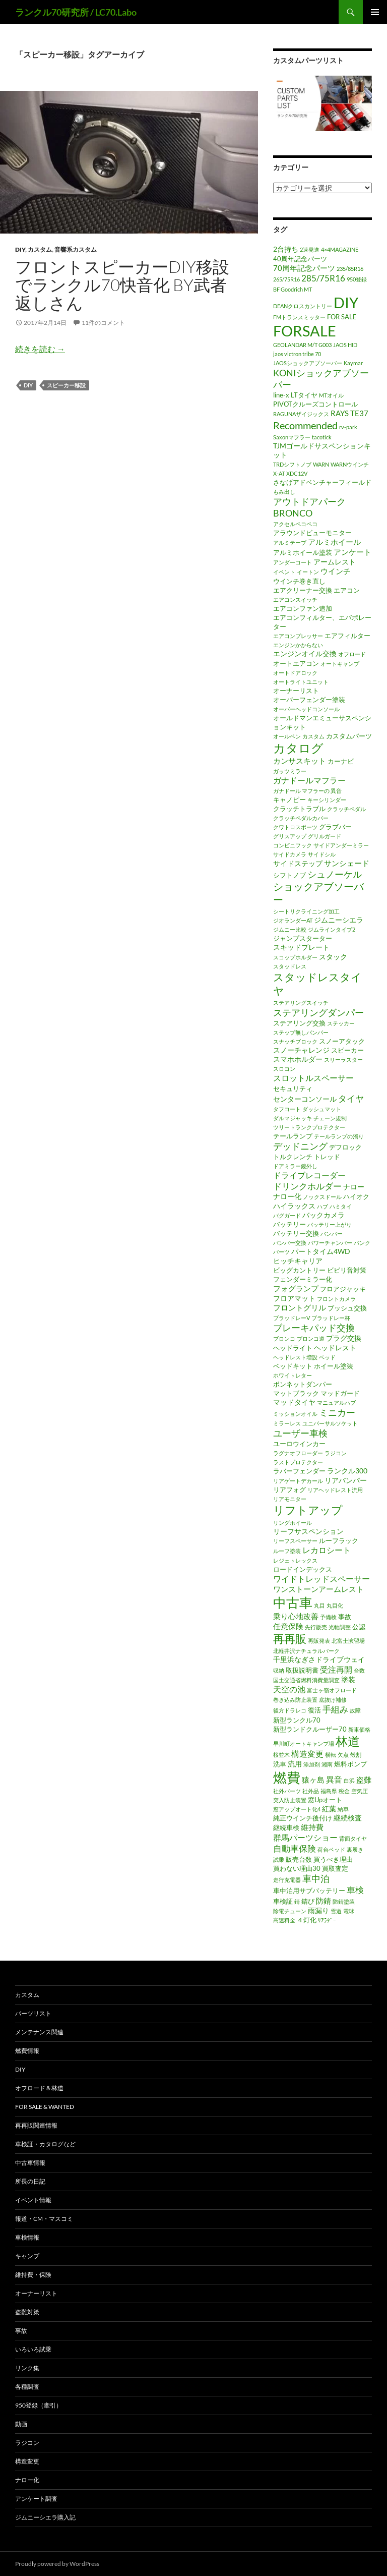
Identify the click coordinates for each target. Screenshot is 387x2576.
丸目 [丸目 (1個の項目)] (319, 1605)
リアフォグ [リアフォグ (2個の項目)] (289, 1489)
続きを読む (40, 349)
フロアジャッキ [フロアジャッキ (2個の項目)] (343, 1289)
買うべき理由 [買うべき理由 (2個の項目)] (333, 1859)
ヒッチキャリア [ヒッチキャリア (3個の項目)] (297, 1260)
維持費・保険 (33, 2274)
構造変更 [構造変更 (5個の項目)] (307, 1754)
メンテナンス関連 (39, 2032)
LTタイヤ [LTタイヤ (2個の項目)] (304, 395)
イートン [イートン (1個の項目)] (308, 571)
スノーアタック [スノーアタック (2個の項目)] (342, 1041)
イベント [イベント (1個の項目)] (284, 571)
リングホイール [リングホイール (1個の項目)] (292, 1522)
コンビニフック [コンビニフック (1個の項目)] (292, 845)
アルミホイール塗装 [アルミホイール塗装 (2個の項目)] (302, 552)
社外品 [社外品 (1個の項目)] (310, 1791)
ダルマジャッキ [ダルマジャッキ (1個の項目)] (292, 1118)
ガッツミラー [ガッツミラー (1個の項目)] (289, 771)
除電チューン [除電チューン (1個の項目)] (289, 1911)
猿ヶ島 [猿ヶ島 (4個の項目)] (313, 1779)
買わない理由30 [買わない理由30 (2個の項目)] (296, 1868)
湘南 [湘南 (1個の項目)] (327, 1764)
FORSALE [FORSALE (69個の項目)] (304, 330)
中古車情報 (30, 2162)
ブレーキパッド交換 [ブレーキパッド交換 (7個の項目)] (314, 1327)
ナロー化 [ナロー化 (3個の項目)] (287, 1196)
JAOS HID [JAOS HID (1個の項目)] (345, 344)
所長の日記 (30, 2181)
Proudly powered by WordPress (57, 2563)
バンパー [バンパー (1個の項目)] (331, 1233)
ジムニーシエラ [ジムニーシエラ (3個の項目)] (338, 919)
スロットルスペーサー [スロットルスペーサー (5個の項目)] (313, 1078)
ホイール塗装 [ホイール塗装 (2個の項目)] (333, 1366)
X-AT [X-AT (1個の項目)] (279, 473)
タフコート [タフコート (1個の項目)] (287, 1109)
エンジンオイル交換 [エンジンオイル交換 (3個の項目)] (305, 653)
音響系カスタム (75, 249)
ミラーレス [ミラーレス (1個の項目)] (287, 1423)
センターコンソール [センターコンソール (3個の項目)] (305, 1099)
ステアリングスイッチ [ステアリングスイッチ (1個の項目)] (301, 1002)
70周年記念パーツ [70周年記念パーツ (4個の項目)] (304, 267)
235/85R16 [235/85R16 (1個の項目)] (350, 268)
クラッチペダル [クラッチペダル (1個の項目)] (346, 809)
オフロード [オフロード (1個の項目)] (352, 654)
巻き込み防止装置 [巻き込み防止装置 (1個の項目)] (295, 1699)
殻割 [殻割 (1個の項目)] (355, 1754)
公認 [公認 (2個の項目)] (358, 1627)
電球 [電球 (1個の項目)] (348, 1911)
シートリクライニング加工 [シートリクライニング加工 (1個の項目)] (306, 911)
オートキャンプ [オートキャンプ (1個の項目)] (339, 663)
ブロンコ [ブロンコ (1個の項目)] (284, 1338)
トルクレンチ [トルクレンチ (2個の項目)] (292, 1157)
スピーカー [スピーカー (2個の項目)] (347, 1050)
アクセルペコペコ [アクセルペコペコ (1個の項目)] (295, 524)
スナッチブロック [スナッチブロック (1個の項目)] (295, 1041)
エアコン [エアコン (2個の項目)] (347, 590)
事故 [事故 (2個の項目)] (344, 1617)
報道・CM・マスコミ (44, 2218)
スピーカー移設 (66, 385)
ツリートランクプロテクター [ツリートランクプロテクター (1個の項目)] (309, 1127)
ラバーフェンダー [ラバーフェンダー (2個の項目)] (299, 1471)
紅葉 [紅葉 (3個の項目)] (329, 1808)
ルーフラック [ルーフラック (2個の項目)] (338, 1540)
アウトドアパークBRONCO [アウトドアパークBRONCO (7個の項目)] (309, 507)
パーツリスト (33, 2013)
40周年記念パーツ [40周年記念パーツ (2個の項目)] (300, 259)
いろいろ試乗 (33, 2349)
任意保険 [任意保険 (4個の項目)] (288, 1626)
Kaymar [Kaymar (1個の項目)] (353, 363)
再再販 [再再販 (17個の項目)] (289, 1638)
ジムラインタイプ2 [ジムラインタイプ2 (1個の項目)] (331, 929)
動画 (21, 2424)
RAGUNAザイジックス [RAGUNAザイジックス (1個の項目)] (301, 414)
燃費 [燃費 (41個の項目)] (286, 1777)
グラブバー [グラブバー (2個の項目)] (335, 827)
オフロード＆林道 (39, 2088)
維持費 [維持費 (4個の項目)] (312, 1826)
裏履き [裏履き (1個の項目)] (355, 1849)
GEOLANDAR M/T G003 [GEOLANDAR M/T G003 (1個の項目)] (302, 344)
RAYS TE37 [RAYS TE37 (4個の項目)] (349, 413)
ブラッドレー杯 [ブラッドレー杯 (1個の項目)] (330, 1317)
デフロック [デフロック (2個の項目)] (345, 1147)
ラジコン (27, 2442)
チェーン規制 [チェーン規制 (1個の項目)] (330, 1118)
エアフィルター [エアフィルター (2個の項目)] (347, 636)
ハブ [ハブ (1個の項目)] (322, 1206)
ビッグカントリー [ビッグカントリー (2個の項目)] (299, 1270)
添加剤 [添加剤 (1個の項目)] (311, 1764)
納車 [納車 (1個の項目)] (343, 1809)
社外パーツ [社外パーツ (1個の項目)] (287, 1791)
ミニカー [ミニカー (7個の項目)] (337, 1412)
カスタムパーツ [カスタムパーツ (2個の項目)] (349, 736)
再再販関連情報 (36, 2125)
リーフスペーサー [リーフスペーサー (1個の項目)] (295, 1540)
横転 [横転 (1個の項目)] (330, 1754)
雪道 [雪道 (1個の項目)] (336, 1911)
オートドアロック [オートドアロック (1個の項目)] (295, 672)
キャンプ (27, 2256)
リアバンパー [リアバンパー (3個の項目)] (346, 1480)
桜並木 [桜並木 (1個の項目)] (281, 1754)
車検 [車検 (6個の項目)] (355, 1889)
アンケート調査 (36, 2498)
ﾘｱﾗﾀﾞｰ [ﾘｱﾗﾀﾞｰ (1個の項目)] (327, 1920)
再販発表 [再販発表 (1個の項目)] (319, 1640)
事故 (21, 2330)
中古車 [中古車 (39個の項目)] (292, 1602)
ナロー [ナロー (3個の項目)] (353, 1186)
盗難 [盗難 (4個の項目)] (363, 1779)
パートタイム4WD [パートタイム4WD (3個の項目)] (320, 1251)
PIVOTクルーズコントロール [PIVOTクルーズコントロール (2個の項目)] (315, 404)
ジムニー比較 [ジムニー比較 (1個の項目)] (289, 929)
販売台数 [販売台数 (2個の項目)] (299, 1859)
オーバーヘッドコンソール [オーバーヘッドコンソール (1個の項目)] (306, 709)
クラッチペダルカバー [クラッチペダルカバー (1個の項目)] (301, 818)
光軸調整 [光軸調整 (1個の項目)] (340, 1627)
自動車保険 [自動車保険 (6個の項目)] (294, 1848)
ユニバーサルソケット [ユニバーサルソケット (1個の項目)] (330, 1423)
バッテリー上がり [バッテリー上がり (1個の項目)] (329, 1224)
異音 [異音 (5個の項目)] (334, 1779)
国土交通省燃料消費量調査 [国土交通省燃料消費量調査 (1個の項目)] (306, 1680)
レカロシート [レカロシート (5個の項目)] (326, 1550)
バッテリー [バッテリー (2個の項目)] (289, 1224)
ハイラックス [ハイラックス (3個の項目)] (294, 1205)
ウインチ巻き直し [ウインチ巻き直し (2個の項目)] (299, 581)
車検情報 (27, 2237)
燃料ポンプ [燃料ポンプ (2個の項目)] (350, 1764)
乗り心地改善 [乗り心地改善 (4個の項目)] (295, 1616)
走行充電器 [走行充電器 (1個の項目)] (287, 1879)
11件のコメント (103, 322)
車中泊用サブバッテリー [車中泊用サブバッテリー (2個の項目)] (309, 1890)
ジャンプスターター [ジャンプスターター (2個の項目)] (302, 938)
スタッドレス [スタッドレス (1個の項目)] (289, 966)
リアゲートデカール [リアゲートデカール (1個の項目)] (298, 1480)
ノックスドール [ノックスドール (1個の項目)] (322, 1196)
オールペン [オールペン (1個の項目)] (287, 736)
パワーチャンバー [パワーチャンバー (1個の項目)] (330, 1242)
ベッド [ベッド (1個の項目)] (327, 1357)
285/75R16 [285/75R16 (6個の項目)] (323, 278)
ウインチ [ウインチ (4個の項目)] (335, 571)
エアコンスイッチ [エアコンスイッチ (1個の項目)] (295, 599)
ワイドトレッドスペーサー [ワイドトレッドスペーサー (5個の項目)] (321, 1579)
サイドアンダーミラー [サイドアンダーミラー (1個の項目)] (341, 845)
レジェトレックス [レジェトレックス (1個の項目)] (295, 1560)
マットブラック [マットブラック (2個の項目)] (296, 1393)
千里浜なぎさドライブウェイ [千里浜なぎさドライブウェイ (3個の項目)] (319, 1659)
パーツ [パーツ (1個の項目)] (281, 1251)
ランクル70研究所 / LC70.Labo (76, 12)
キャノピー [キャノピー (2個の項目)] (289, 799)
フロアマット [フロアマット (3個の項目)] (294, 1298)
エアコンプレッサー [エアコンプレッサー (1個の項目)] (298, 636)
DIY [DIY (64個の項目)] (346, 302)
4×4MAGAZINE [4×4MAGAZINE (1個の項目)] (339, 249)
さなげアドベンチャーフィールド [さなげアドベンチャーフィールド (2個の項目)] (322, 482)
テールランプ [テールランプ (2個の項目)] (292, 1136)
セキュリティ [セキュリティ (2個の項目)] (292, 1088)
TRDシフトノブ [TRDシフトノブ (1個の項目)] (292, 464)
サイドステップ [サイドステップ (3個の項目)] (297, 863)
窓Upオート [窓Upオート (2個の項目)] (325, 1800)
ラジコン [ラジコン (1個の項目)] (336, 1453)
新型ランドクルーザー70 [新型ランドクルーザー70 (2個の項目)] (310, 1729)
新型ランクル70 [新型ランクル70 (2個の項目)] (296, 1720)
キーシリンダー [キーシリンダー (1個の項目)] (326, 799)
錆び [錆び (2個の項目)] (307, 1901)
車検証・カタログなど (45, 2144)
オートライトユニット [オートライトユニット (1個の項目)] (301, 681)
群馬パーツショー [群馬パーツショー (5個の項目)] (305, 1838)
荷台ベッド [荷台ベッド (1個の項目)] (331, 1849)
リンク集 (27, 2368)
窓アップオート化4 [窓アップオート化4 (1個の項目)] (296, 1809)
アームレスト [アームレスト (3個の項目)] (334, 561)
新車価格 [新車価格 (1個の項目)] (359, 1729)
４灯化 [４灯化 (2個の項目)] (306, 1920)
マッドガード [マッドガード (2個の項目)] (340, 1393)
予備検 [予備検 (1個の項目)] (328, 1617)
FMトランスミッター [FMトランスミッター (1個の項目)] (299, 317)
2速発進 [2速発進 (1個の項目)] (309, 249)
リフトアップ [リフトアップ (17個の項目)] (308, 1510)
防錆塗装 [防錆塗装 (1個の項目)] (344, 1901)
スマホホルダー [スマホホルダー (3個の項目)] (297, 1059)
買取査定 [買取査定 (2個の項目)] (335, 1868)
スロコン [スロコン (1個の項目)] (284, 1068)
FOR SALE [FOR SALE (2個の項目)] (342, 317)
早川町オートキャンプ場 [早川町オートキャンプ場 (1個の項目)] (303, 1743)
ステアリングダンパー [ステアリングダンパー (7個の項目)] (318, 1012)
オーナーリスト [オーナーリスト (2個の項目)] (296, 690)
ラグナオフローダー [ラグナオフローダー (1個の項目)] (298, 1453)
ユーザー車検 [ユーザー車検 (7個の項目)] (300, 1433)
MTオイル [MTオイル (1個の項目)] (331, 395)
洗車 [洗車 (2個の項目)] (279, 1764)
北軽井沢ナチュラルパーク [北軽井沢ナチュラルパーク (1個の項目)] (306, 1650)
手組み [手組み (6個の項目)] (335, 1709)
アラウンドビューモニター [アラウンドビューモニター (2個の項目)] (312, 533)
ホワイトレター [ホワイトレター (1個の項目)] (292, 1375)
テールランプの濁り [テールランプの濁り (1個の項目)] (339, 1136)
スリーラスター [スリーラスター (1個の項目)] (343, 1059)
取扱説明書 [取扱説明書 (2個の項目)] (302, 1670)
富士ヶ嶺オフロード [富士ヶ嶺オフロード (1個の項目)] (332, 1690)
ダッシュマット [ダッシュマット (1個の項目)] (321, 1109)
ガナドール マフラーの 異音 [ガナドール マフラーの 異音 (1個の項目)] (307, 790)
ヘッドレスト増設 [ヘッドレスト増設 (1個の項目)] (295, 1357)
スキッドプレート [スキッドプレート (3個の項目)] (301, 947)
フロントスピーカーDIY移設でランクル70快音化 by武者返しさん (122, 284)
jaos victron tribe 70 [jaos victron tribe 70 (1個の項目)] (297, 354)
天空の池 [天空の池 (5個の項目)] (289, 1689)
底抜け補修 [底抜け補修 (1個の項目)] (333, 1699)
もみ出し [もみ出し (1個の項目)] (284, 491)
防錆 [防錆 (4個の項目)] (323, 1900)
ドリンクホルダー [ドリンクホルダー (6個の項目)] (307, 1186)
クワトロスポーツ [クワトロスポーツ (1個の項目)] (295, 827)
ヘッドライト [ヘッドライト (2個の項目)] (292, 1348)
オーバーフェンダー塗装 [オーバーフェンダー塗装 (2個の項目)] (309, 700)
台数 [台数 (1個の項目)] (359, 1670)
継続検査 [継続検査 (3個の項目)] (348, 1817)
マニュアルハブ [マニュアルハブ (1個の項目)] (336, 1402)
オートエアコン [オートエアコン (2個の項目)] (296, 663)
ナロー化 (27, 2480)
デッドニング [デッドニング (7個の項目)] (300, 1146)
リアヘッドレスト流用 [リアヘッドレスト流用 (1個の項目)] (335, 1489)
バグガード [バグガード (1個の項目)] (287, 1215)
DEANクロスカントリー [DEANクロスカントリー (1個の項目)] (302, 306)
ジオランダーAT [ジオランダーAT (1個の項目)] (292, 920)
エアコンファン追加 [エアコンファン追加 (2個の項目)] (302, 608)
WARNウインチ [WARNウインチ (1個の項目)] (350, 464)
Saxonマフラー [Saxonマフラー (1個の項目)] (291, 437)
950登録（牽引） (38, 2405)
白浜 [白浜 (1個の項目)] (349, 1780)
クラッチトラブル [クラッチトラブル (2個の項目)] (299, 809)
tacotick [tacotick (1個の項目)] (322, 437)
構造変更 (27, 2461)
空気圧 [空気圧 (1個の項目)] (359, 1791)
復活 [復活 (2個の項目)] (314, 1710)
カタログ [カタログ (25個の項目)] (298, 747)
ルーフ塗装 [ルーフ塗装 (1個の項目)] (287, 1551)
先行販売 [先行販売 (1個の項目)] (316, 1627)
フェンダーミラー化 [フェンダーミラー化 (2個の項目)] (302, 1279)
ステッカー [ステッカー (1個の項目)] (341, 1023)
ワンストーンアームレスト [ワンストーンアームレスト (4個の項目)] (318, 1588)
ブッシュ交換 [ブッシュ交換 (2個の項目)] (347, 1308)
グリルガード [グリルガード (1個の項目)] (324, 836)
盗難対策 (27, 2312)
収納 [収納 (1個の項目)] (278, 1670)
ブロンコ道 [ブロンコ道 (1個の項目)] (311, 1338)
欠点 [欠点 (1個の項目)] (343, 1754)
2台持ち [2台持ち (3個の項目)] (285, 249)
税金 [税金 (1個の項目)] (344, 1791)
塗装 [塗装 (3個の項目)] (348, 1679)
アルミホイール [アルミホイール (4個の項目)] (334, 541)
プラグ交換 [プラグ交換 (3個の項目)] (343, 1338)
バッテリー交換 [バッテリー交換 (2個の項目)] (296, 1233)
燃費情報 (27, 2050)
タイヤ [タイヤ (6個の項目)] (351, 1098)
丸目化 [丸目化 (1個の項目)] (335, 1605)
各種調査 (27, 2386)
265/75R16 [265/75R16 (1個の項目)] (286, 279)
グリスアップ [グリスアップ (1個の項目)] (289, 836)
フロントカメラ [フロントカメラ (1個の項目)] (336, 1298)
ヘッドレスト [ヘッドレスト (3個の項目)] (335, 1347)
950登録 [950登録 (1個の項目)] (357, 279)
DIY (20, 249)
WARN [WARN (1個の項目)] (321, 464)
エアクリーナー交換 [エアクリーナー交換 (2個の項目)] (302, 590)
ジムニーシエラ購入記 (45, 2517)
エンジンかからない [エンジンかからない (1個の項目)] (298, 645)
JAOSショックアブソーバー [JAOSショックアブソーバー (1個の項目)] (307, 363)
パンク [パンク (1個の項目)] (362, 1242)
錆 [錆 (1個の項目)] (297, 1901)
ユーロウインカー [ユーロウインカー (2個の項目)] (299, 1444)
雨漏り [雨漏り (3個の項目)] (318, 1910)
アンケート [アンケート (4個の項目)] (352, 551)
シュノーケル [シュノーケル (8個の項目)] (334, 874)
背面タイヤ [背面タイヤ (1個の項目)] (353, 1838)
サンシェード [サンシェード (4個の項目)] (346, 863)
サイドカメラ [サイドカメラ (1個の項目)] (289, 854)
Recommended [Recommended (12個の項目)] (305, 425)
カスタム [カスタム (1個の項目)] (313, 736)
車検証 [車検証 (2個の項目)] (283, 1901)
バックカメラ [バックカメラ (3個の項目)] (323, 1215)
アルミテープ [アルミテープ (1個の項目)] (289, 542)
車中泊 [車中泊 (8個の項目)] (316, 1878)
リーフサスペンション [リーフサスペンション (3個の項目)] (308, 1531)
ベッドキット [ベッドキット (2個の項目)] (292, 1366)
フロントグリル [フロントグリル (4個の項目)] (299, 1307)
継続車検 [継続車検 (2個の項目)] (286, 1827)
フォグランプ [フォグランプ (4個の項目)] (295, 1288)
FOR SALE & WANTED (44, 2106)
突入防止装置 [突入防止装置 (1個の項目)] (289, 1800)
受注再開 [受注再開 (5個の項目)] (336, 1670)
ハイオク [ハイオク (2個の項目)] (356, 1196)
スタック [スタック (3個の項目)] (333, 956)
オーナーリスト (36, 2293)
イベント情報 (33, 2200)
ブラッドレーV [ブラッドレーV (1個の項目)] (291, 1317)
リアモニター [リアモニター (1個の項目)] (289, 1499)
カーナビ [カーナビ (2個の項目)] (341, 761)
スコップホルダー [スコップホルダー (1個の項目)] (295, 957)
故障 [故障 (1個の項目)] (355, 1710)
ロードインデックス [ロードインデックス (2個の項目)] (302, 1569)
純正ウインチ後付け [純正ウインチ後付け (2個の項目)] (302, 1818)
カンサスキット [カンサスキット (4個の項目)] (299, 760)
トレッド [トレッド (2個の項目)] (327, 1157)
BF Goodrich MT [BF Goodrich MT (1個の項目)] (292, 289)
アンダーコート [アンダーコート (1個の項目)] (292, 562)
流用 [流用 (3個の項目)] (295, 1763)
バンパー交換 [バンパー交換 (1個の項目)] (289, 1242)
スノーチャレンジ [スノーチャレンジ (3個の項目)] (301, 1050)
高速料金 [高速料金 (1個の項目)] (284, 1920)
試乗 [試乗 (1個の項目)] (278, 1859)
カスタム (40, 249)
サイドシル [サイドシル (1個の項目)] (322, 854)
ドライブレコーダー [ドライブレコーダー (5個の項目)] (309, 1175)
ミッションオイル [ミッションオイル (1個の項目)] (295, 1413)
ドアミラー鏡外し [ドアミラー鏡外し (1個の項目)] (295, 1166)
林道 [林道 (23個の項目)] (348, 1741)
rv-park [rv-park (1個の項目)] (348, 427)
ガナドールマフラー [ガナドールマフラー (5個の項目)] (309, 780)
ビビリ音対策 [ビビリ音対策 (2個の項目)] (346, 1270)
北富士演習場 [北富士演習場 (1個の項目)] (348, 1640)
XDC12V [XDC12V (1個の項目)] (296, 473)
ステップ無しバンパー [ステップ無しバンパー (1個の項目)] (301, 1032)
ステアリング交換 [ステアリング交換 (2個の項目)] (299, 1023)
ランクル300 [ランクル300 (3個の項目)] (347, 1470)
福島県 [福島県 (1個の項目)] (328, 1791)
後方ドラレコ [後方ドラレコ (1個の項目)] (289, 1710)
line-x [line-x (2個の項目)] (281, 395)
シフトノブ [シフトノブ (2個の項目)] (289, 875)
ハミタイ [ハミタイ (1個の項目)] (341, 1206)
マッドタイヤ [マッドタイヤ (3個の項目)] (294, 1402)
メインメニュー (375, 12)
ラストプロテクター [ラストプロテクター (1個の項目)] (298, 1462)
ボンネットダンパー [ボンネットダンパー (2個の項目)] (302, 1384)
